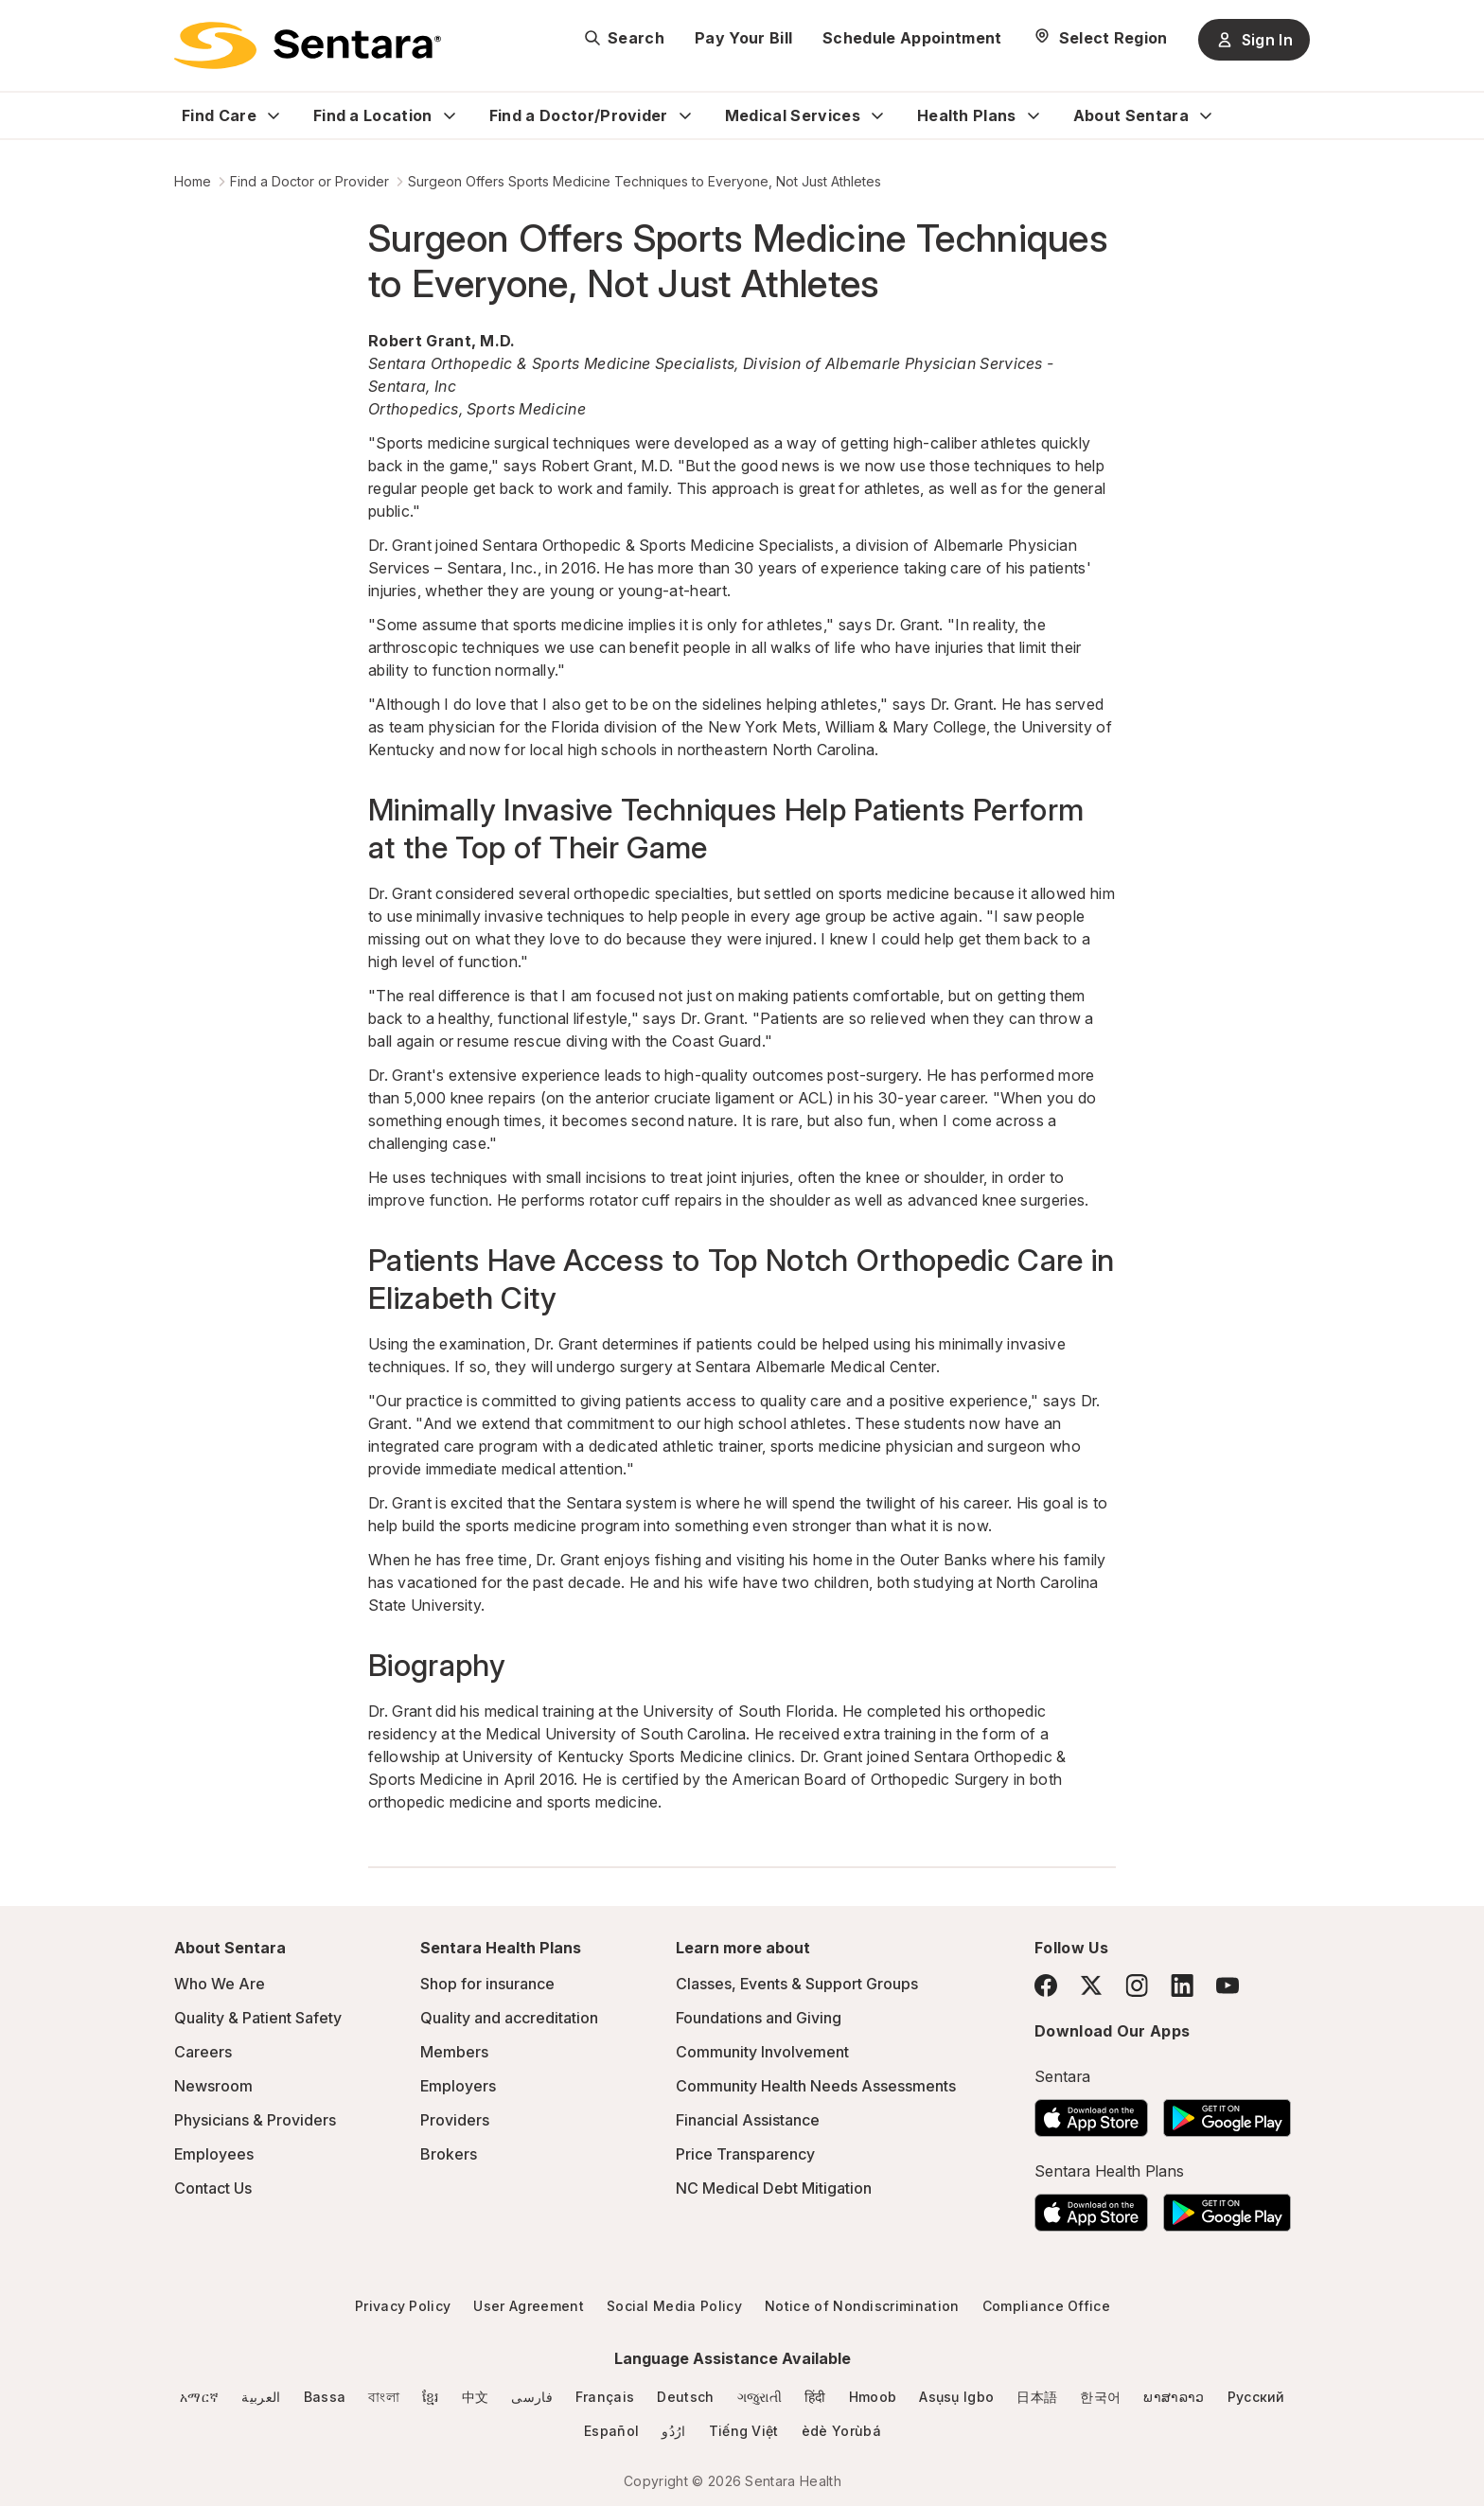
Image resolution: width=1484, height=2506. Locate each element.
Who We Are (219, 1983)
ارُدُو (673, 2431)
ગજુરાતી (759, 2397)
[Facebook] (1045, 1985)
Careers (203, 2051)
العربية (260, 2397)
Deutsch (685, 2397)
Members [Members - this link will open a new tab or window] (454, 2051)
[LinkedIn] (1182, 1985)
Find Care (219, 115)
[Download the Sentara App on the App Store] (1091, 2112)
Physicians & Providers (255, 2119)
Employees (214, 2153)
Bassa (325, 2397)
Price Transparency (745, 2153)
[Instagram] (1136, 1985)
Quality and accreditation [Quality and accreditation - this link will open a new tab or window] (509, 2017)
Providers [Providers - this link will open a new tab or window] (454, 2119)
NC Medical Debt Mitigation (774, 2188)
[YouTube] (1227, 1985)
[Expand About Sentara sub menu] (1205, 115)
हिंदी (815, 2397)
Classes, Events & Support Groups (797, 1983)
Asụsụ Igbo (956, 2397)
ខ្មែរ (430, 2397)
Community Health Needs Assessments (816, 2085)
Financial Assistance (748, 2119)
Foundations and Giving (758, 2017)
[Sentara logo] (307, 45)
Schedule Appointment (911, 37)
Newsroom (213, 2085)
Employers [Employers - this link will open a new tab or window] (458, 2085)
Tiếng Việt (744, 2431)
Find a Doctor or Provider (309, 181)
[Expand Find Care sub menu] (273, 115)
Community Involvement (762, 2051)
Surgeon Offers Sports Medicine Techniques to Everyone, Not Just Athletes (644, 181)
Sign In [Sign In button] (1254, 39)
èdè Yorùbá (841, 2431)
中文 (475, 2397)
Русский (1256, 2397)
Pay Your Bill (743, 37)
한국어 (1100, 2397)
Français (605, 2397)
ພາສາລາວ (1173, 2397)
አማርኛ (199, 2397)
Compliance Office (1046, 2306)
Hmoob (873, 2397)
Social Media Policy (674, 2306)
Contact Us (213, 2188)
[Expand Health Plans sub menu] (1033, 115)
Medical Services (792, 115)
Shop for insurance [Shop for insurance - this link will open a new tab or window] (487, 1983)
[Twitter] (1091, 1985)
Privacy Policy (402, 2306)
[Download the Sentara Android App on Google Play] (1227, 2112)
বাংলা (383, 2397)
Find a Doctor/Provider (578, 115)
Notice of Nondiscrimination (862, 2306)
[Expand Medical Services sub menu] (877, 115)
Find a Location (373, 115)
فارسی (532, 2397)
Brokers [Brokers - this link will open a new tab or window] (448, 2153)
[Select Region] (1100, 38)
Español (611, 2431)
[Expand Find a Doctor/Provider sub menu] (685, 115)
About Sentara (1131, 115)
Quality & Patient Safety (258, 2017)
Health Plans (966, 115)
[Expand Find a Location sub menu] (449, 115)
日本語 (1036, 2397)
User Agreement (528, 2306)
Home (192, 181)
